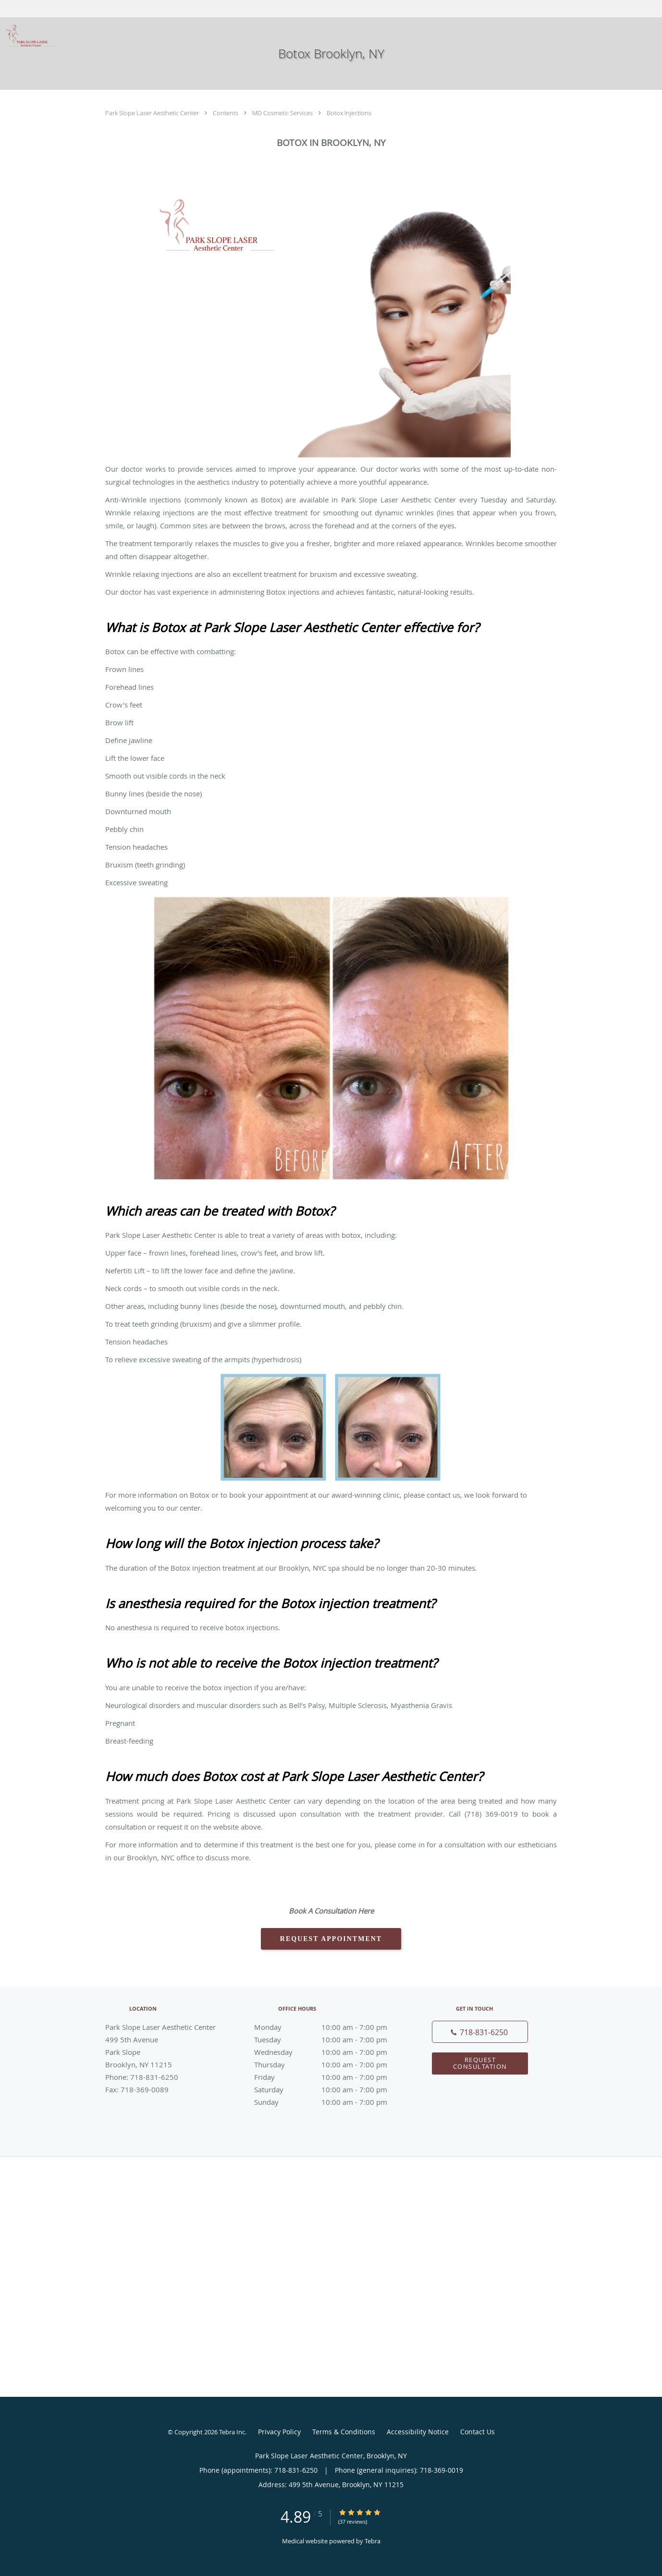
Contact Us (477, 2431)
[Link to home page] (27, 35)
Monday (328, 2027)
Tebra (372, 2541)
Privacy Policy (279, 2431)
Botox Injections (349, 113)
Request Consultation (480, 2062)
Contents (226, 113)
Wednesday (328, 2052)
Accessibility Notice (418, 2431)
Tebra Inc (232, 2432)
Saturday (328, 2089)
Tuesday (328, 2039)
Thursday (328, 2064)
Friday (328, 2077)
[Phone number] (480, 2032)
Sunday (328, 2102)
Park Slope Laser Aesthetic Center (152, 113)
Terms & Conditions (343, 2431)
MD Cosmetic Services (283, 113)
